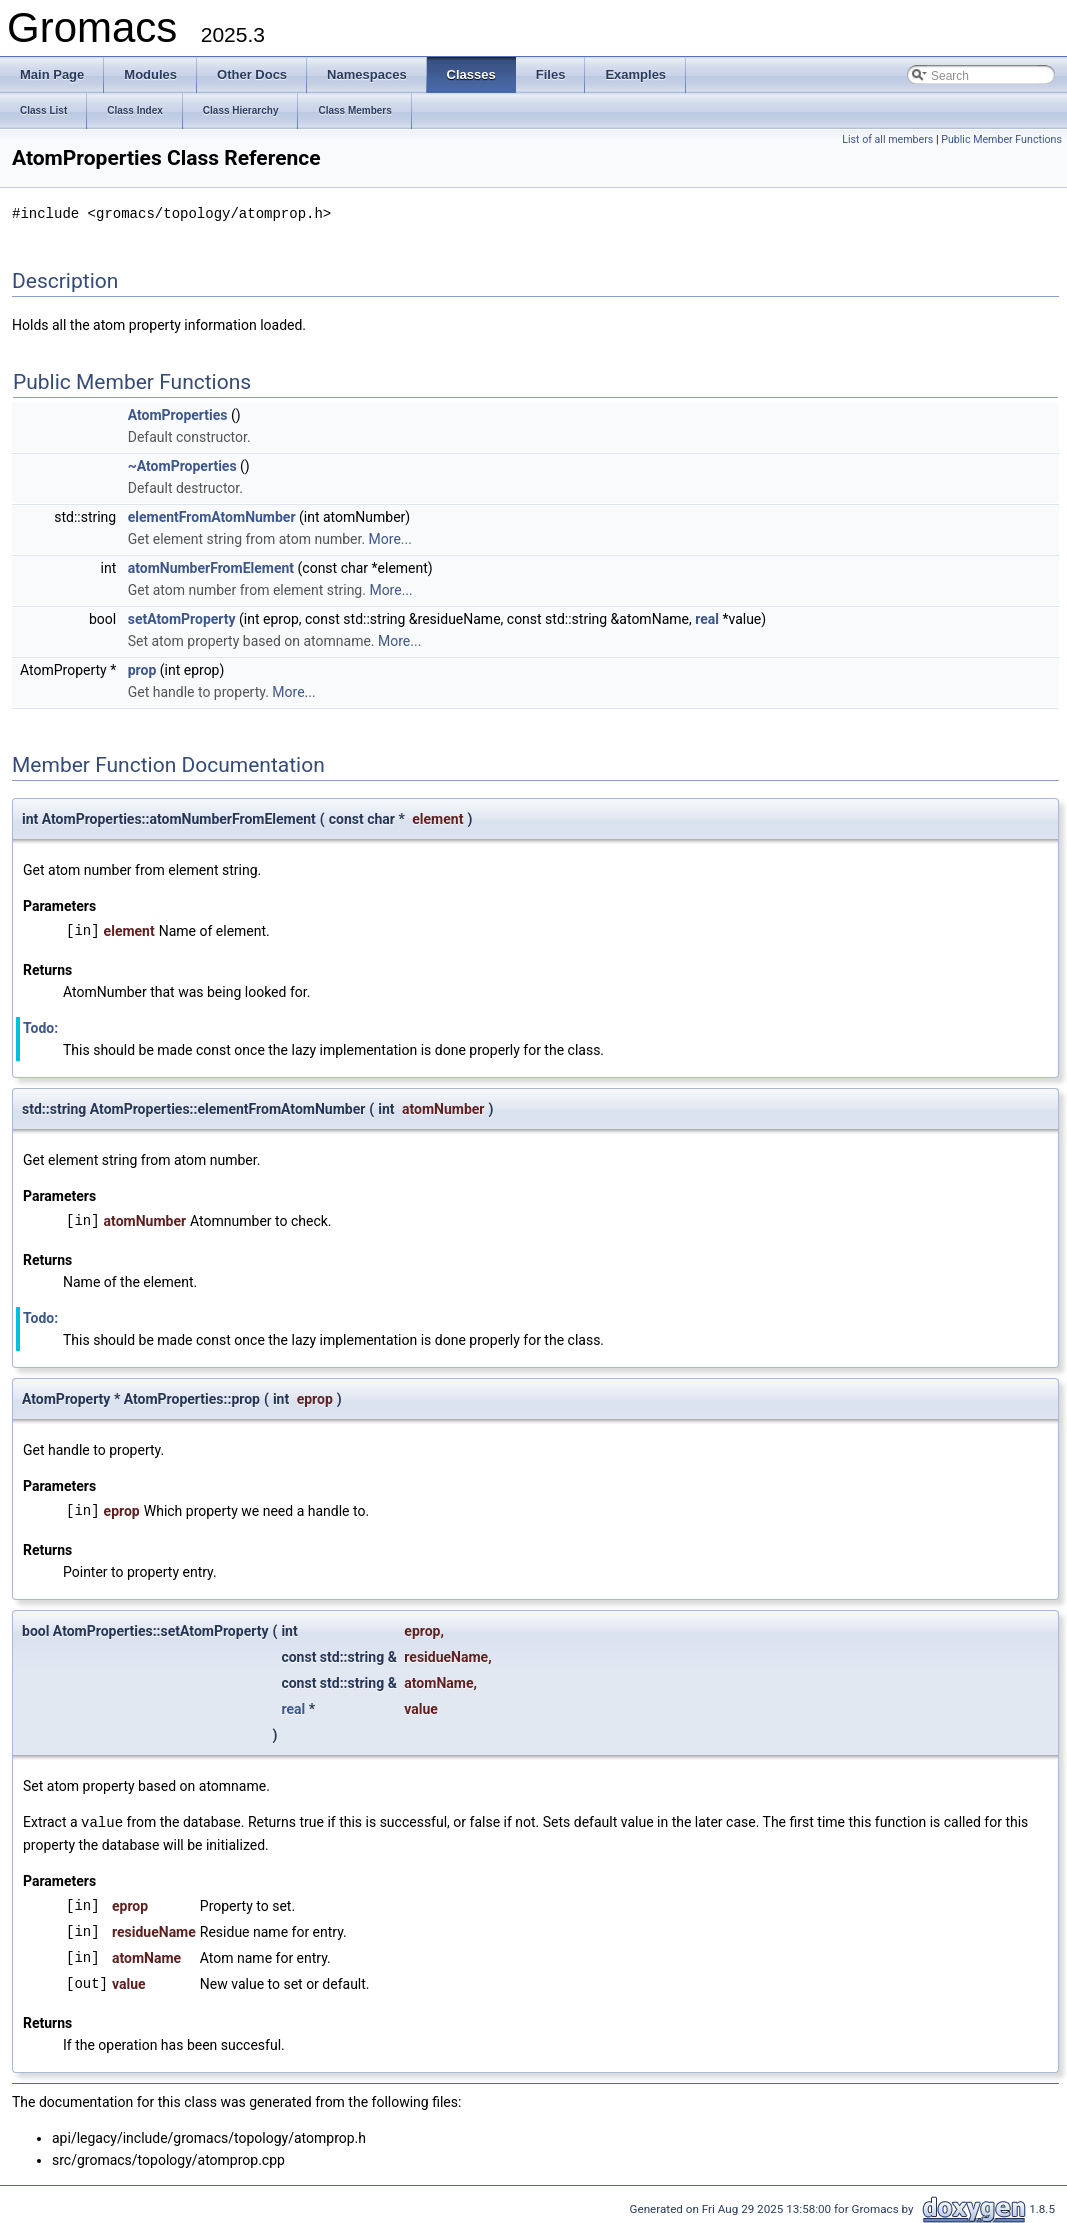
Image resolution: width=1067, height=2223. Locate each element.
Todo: (40, 1027)
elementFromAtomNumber (212, 516)
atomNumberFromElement (211, 567)
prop (142, 669)
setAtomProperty (182, 618)
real (707, 618)
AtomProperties (178, 414)
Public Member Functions (1001, 139)
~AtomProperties (182, 465)
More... (390, 538)
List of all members (887, 139)
